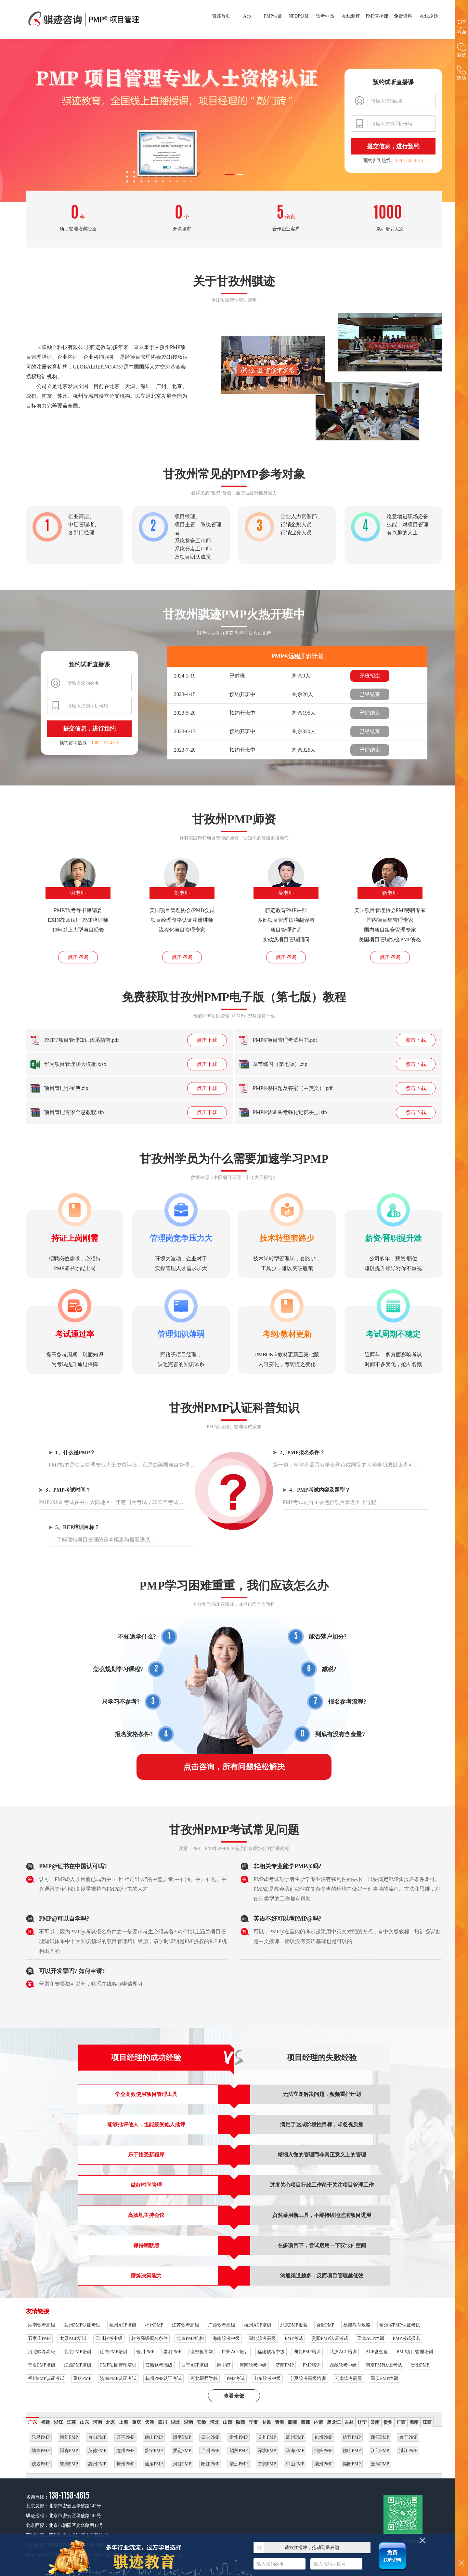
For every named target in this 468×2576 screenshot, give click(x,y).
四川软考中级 (109, 2338)
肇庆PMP (69, 2464)
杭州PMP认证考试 (163, 2378)
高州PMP (295, 2437)
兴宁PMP (408, 2437)
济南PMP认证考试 (118, 2378)
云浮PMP (380, 2464)
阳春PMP (69, 2450)
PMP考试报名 (406, 2338)
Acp (247, 16)
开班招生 (369, 675)
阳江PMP (210, 2464)
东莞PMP (267, 2464)
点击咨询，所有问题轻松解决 (234, 1767)
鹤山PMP (154, 2437)
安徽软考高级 (159, 2365)
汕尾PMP (154, 2464)
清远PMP (238, 2464)
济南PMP (285, 2365)
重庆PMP (82, 2378)
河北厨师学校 (204, 2378)
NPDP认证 (299, 16)
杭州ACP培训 (257, 2325)
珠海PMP (295, 2450)
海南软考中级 (226, 2338)
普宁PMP (154, 2450)
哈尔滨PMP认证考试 (399, 2325)
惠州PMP (97, 2464)
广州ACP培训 (235, 2351)
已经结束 (369, 694)
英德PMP (97, 2450)
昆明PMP (172, 2351)
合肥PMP (325, 2325)
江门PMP (380, 2450)
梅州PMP (125, 2464)
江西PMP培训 (77, 2365)
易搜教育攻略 (356, 2325)
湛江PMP (408, 2450)
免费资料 (403, 16)
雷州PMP (238, 2437)
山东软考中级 (267, 2378)
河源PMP (182, 2464)
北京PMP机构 (190, 2338)
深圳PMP (267, 2450)
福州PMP (154, 2325)
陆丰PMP (41, 2450)
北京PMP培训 (77, 2351)
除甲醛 (224, 2365)
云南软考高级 (348, 2378)
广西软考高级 (221, 2325)
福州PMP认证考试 (46, 2378)
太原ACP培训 (72, 2338)
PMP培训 (312, 2365)
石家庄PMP (39, 2338)
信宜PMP (352, 2437)
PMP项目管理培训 (415, 2351)
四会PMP (210, 2437)
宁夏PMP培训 (41, 2365)
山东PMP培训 (113, 2351)
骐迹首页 (221, 16)
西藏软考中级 (343, 2365)
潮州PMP (323, 2464)
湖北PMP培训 (307, 2351)
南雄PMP (69, 2437)
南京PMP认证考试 (384, 2365)
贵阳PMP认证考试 (330, 2338)
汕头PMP (323, 2450)
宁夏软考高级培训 (308, 2378)
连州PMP (125, 2450)
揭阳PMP (352, 2464)
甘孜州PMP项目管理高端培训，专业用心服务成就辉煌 (84, 19)
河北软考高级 (41, 2351)
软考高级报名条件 (149, 2338)
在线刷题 (429, 16)
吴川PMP (267, 2437)
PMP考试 (294, 2338)
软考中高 (325, 16)
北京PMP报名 (293, 2325)
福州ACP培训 (122, 2325)
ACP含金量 (377, 2351)
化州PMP (323, 2437)
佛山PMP (352, 2450)
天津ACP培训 (370, 2338)
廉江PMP (380, 2437)
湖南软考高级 (41, 2325)
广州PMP (210, 2450)
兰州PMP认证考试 (82, 2325)
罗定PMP (182, 2450)
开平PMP (125, 2437)
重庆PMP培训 (384, 2378)
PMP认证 (273, 16)
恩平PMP (182, 2437)
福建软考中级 (271, 2351)
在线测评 (351, 16)
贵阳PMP (420, 2365)
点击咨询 (78, 957)
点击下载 (207, 1040)
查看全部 (234, 2396)
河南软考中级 (253, 2365)
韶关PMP (238, 2450)
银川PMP (145, 2351)
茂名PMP (41, 2464)
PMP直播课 (377, 16)
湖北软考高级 (262, 2338)
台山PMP (97, 2437)
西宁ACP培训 (194, 2365)
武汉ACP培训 (343, 2351)
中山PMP (295, 2464)
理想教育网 (201, 2351)
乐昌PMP (41, 2437)
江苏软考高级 (185, 2325)
